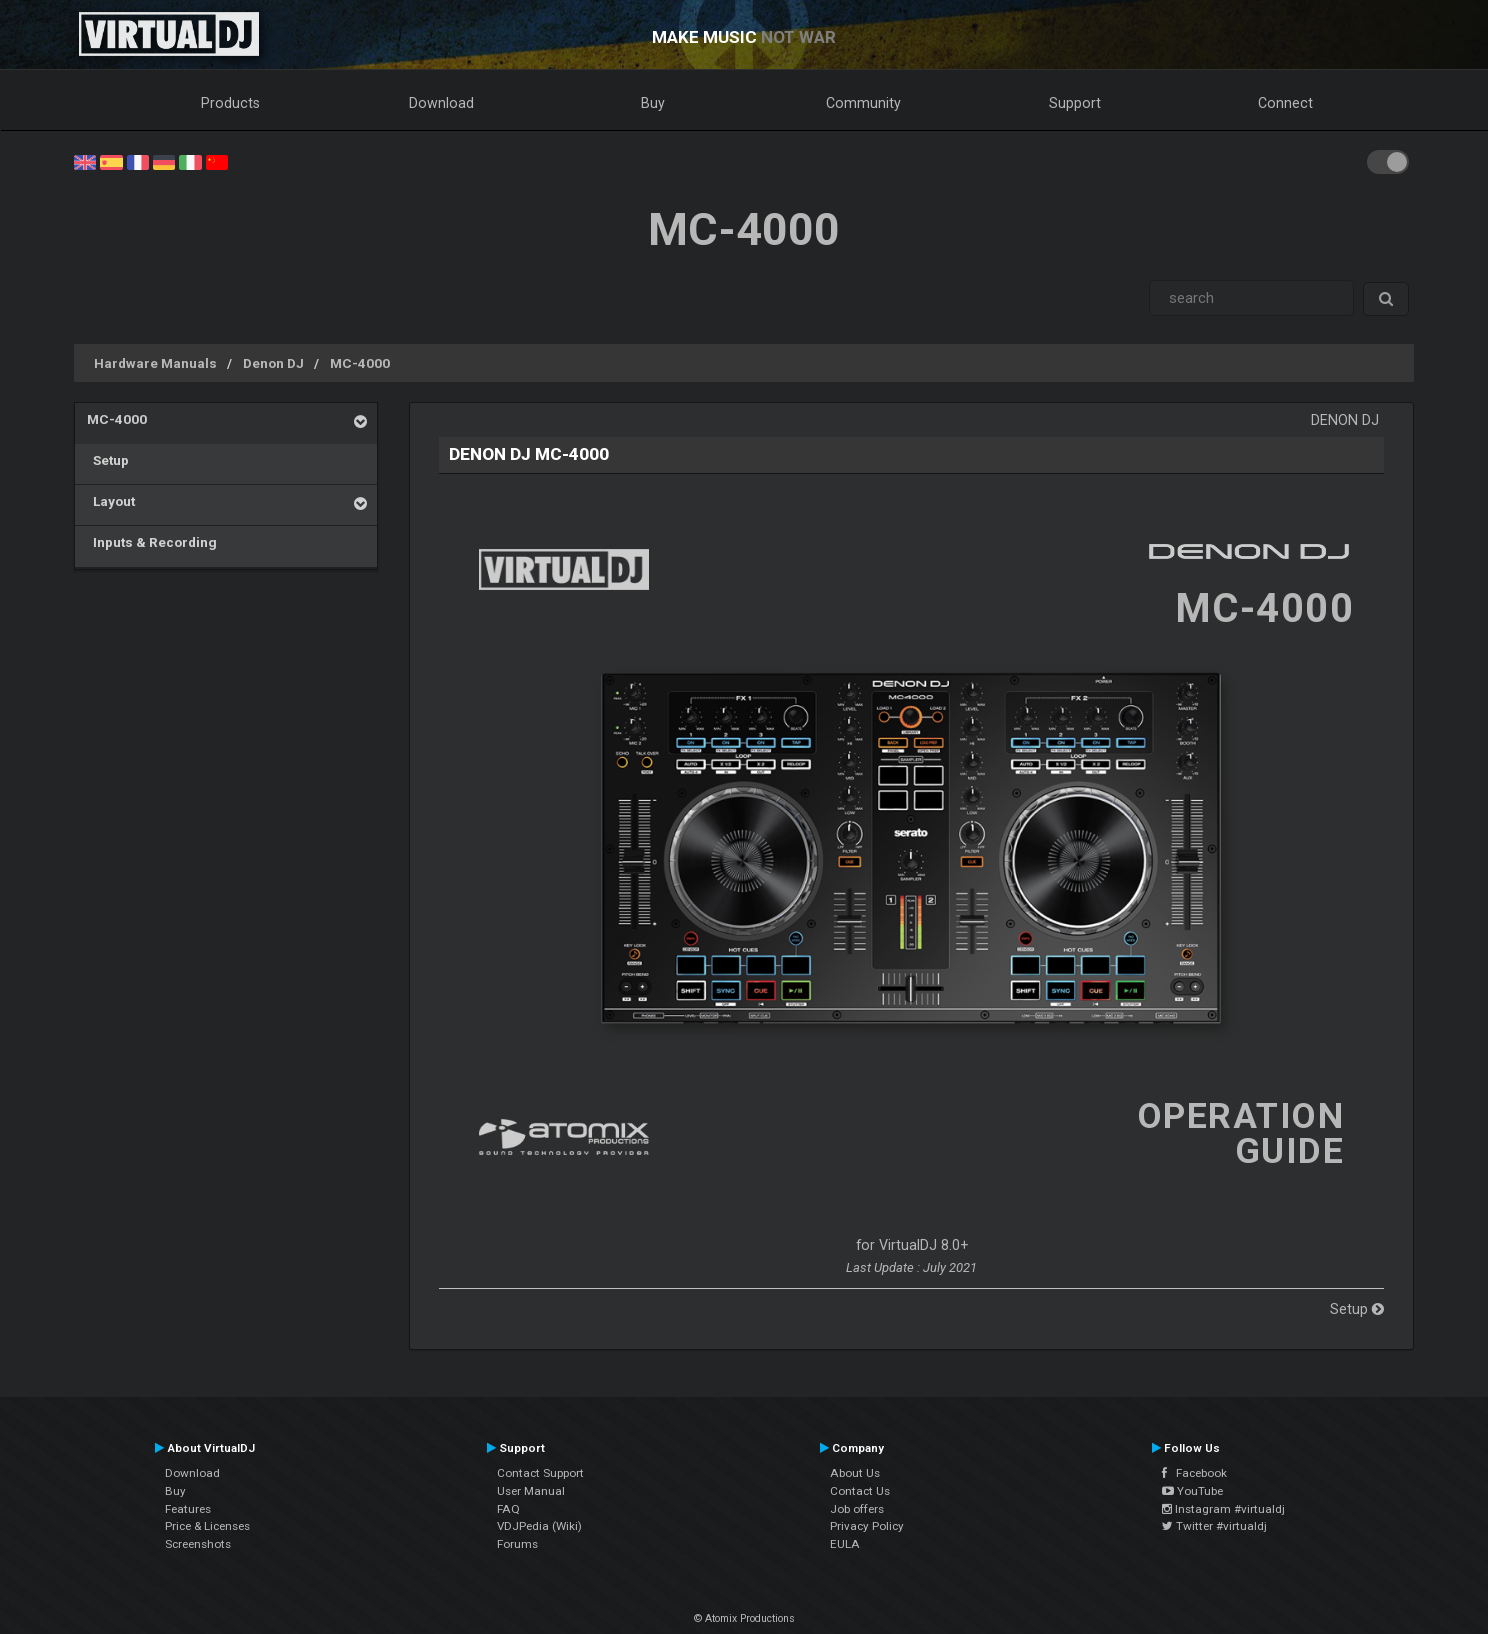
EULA (845, 1544)
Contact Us (860, 1491)
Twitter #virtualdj (1214, 1526)
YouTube (1192, 1491)
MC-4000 (360, 363)
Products (230, 103)
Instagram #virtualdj (1223, 1509)
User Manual (531, 1491)
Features (188, 1509)
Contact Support (540, 1473)
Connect (1285, 103)
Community (863, 103)
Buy (653, 103)
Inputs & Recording (152, 542)
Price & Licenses (207, 1526)
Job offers (857, 1509)
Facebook (1194, 1473)
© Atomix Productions (744, 1618)
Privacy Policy (867, 1526)
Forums (517, 1544)
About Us (855, 1473)
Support (1075, 103)
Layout (111, 501)
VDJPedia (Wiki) (539, 1526)
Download (441, 103)
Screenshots (198, 1544)
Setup (108, 460)
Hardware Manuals (155, 363)
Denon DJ (273, 363)
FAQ (508, 1509)
